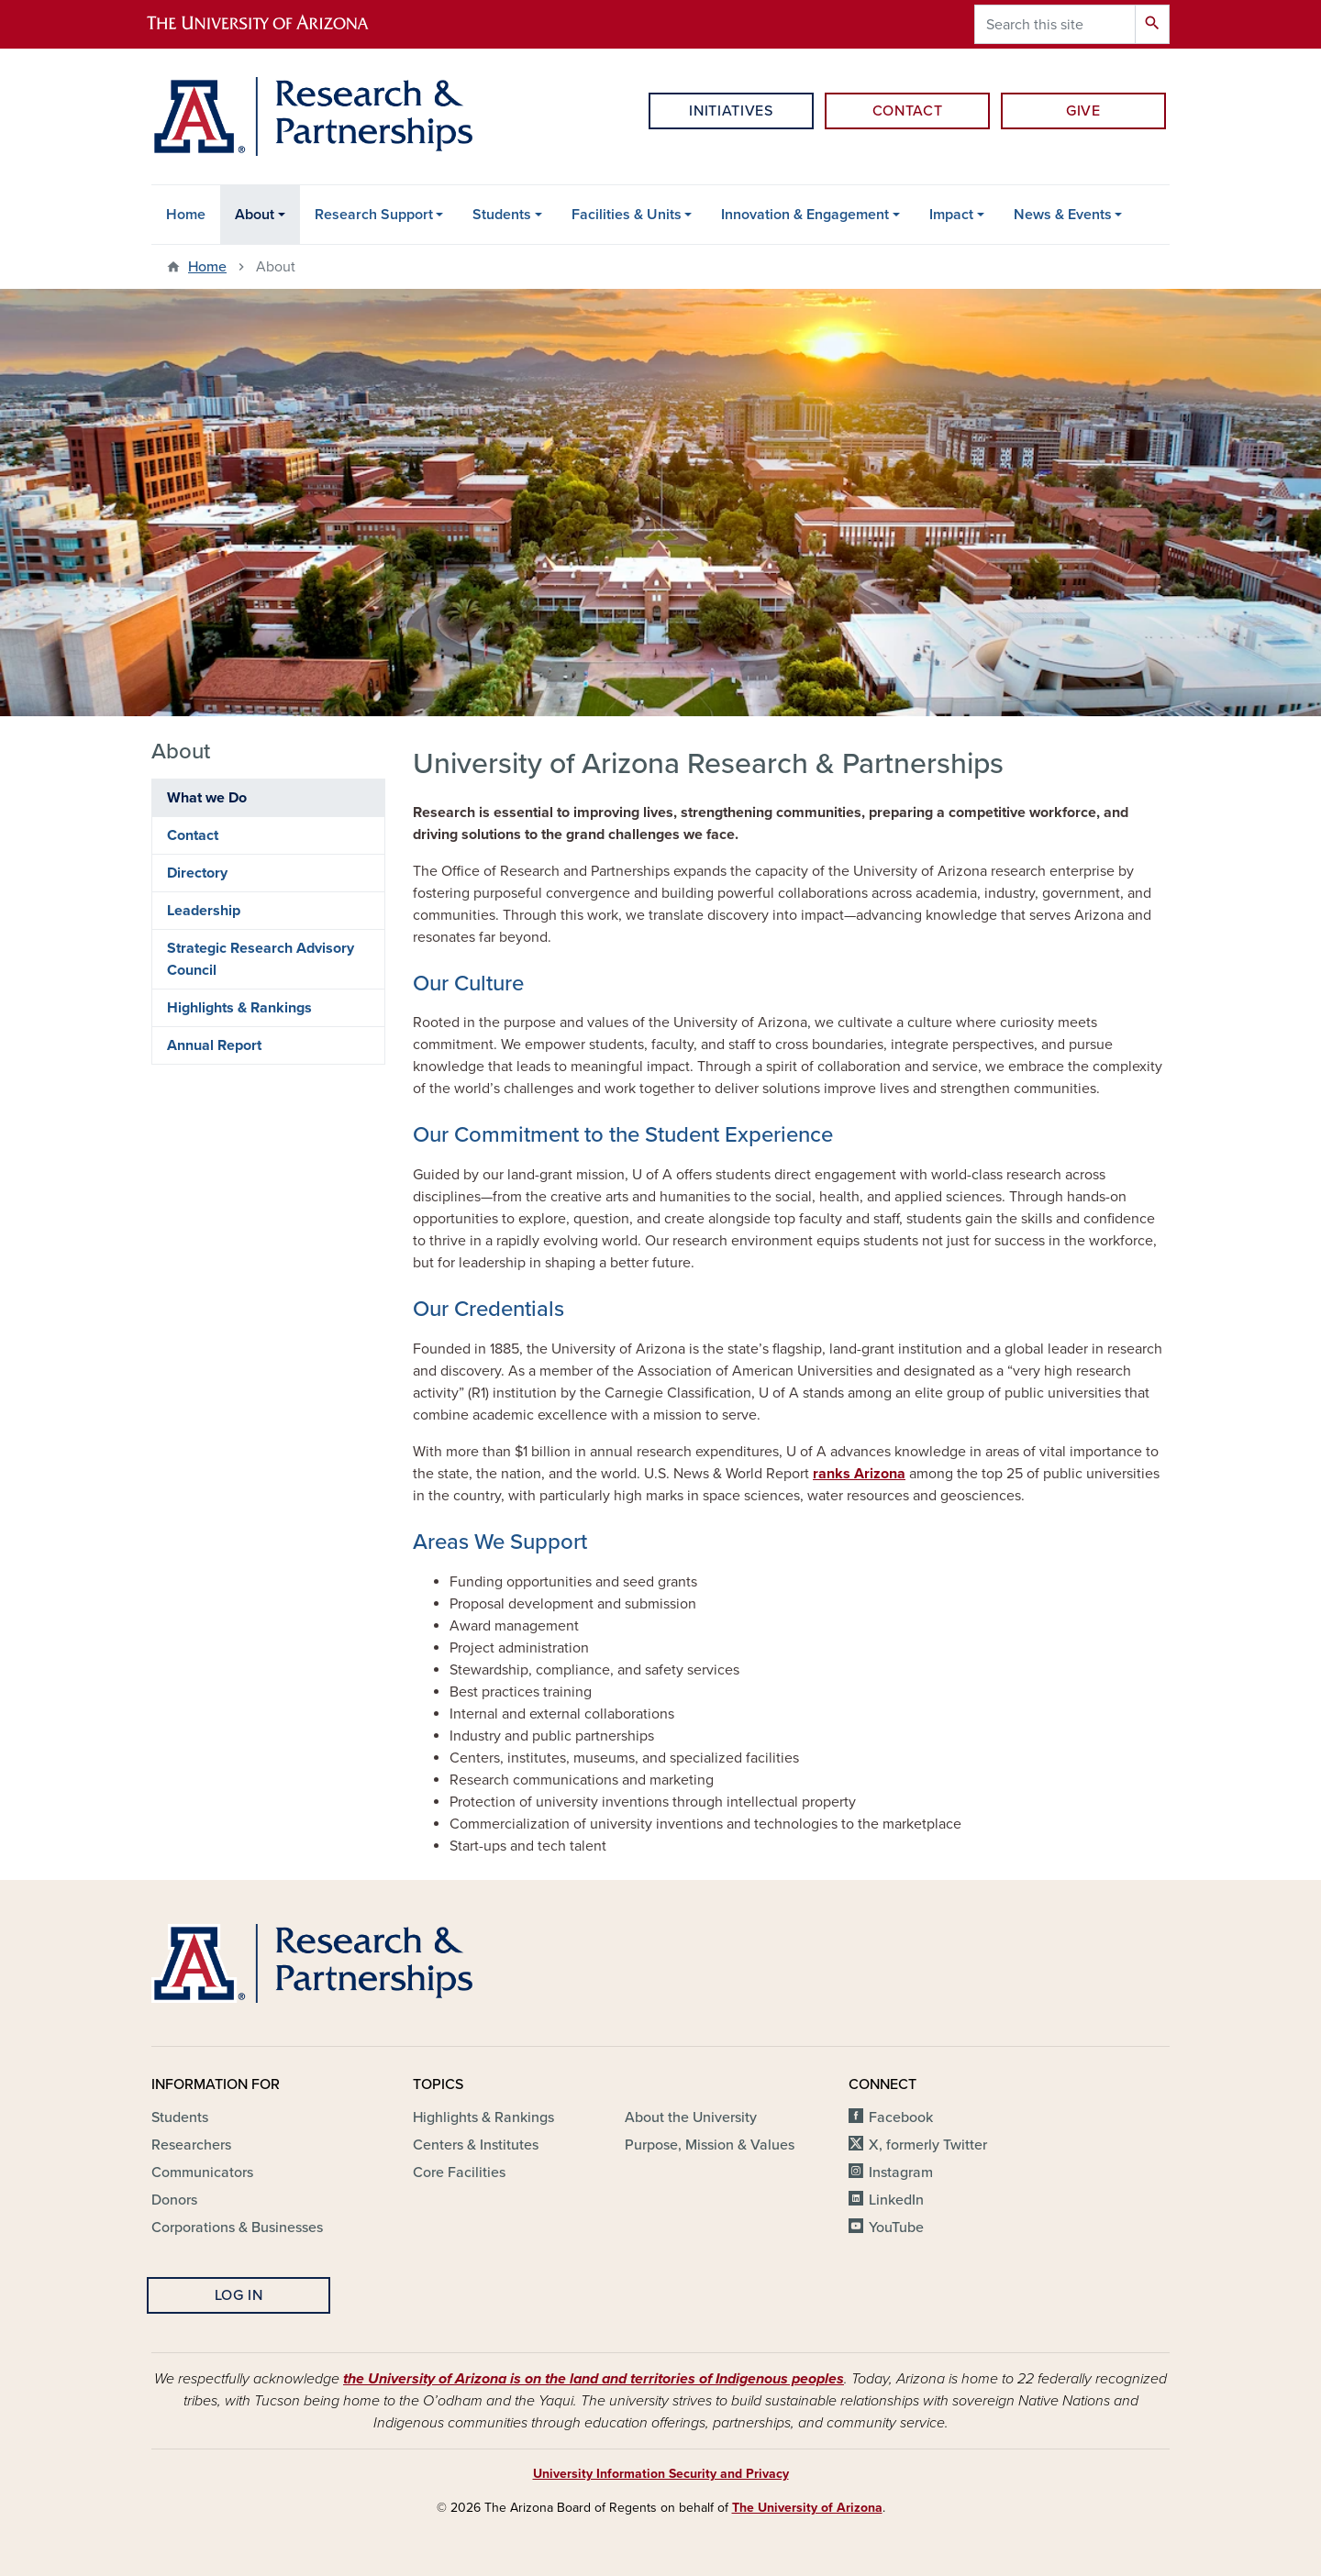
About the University (691, 2117)
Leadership (203, 910)
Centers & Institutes (475, 2145)
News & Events (1063, 214)
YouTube (896, 2227)
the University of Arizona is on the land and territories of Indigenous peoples (593, 2379)
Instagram (901, 2172)
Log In (239, 2295)
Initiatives (730, 111)
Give (1083, 111)
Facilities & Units (627, 214)
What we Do (207, 798)
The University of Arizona (807, 2507)
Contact (907, 111)
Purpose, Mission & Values (709, 2145)
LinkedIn (896, 2200)
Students (501, 214)
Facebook (901, 2117)
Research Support (374, 214)
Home (185, 214)
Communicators (202, 2172)
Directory (197, 873)
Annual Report (214, 1045)
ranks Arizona (859, 1474)
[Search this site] (1055, 24)
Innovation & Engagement (805, 214)
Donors (174, 2200)
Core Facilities (459, 2172)
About (254, 214)
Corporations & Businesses (237, 2227)
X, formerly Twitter (928, 2145)
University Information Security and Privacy (661, 2474)
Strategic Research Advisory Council (260, 959)
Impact (951, 214)
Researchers (191, 2145)
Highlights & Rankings (239, 1008)
